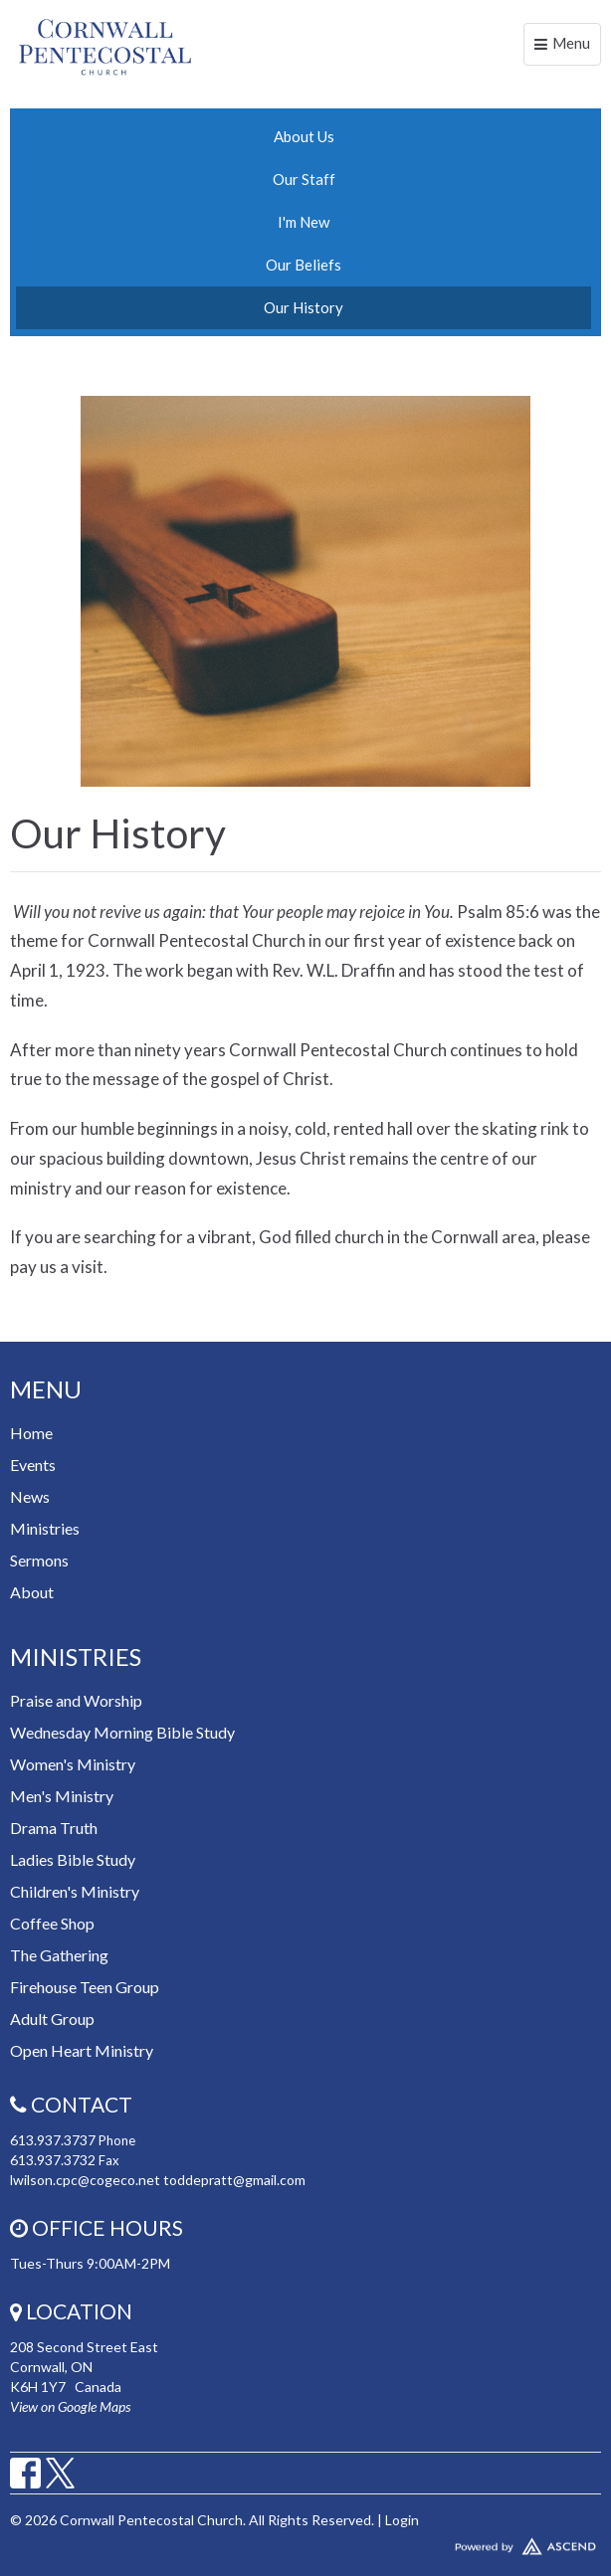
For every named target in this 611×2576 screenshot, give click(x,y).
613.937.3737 (53, 2139)
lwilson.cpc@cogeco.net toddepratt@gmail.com (158, 2179)
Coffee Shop (52, 1923)
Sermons (39, 1560)
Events (33, 1464)
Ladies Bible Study (72, 1859)
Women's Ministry (72, 1763)
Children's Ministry (74, 1891)
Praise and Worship (76, 1700)
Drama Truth (54, 1827)
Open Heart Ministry (81, 2050)
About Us (304, 136)
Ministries (45, 1528)
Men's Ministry (61, 1795)
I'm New (303, 222)
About (32, 1591)
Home (31, 1432)
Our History (303, 307)
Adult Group (52, 2018)
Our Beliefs (303, 265)
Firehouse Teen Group (84, 1986)
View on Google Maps (70, 2406)
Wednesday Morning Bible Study (122, 1732)
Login (402, 2519)
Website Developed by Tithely (305, 2542)
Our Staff (304, 179)
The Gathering (59, 1954)
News (30, 1496)
